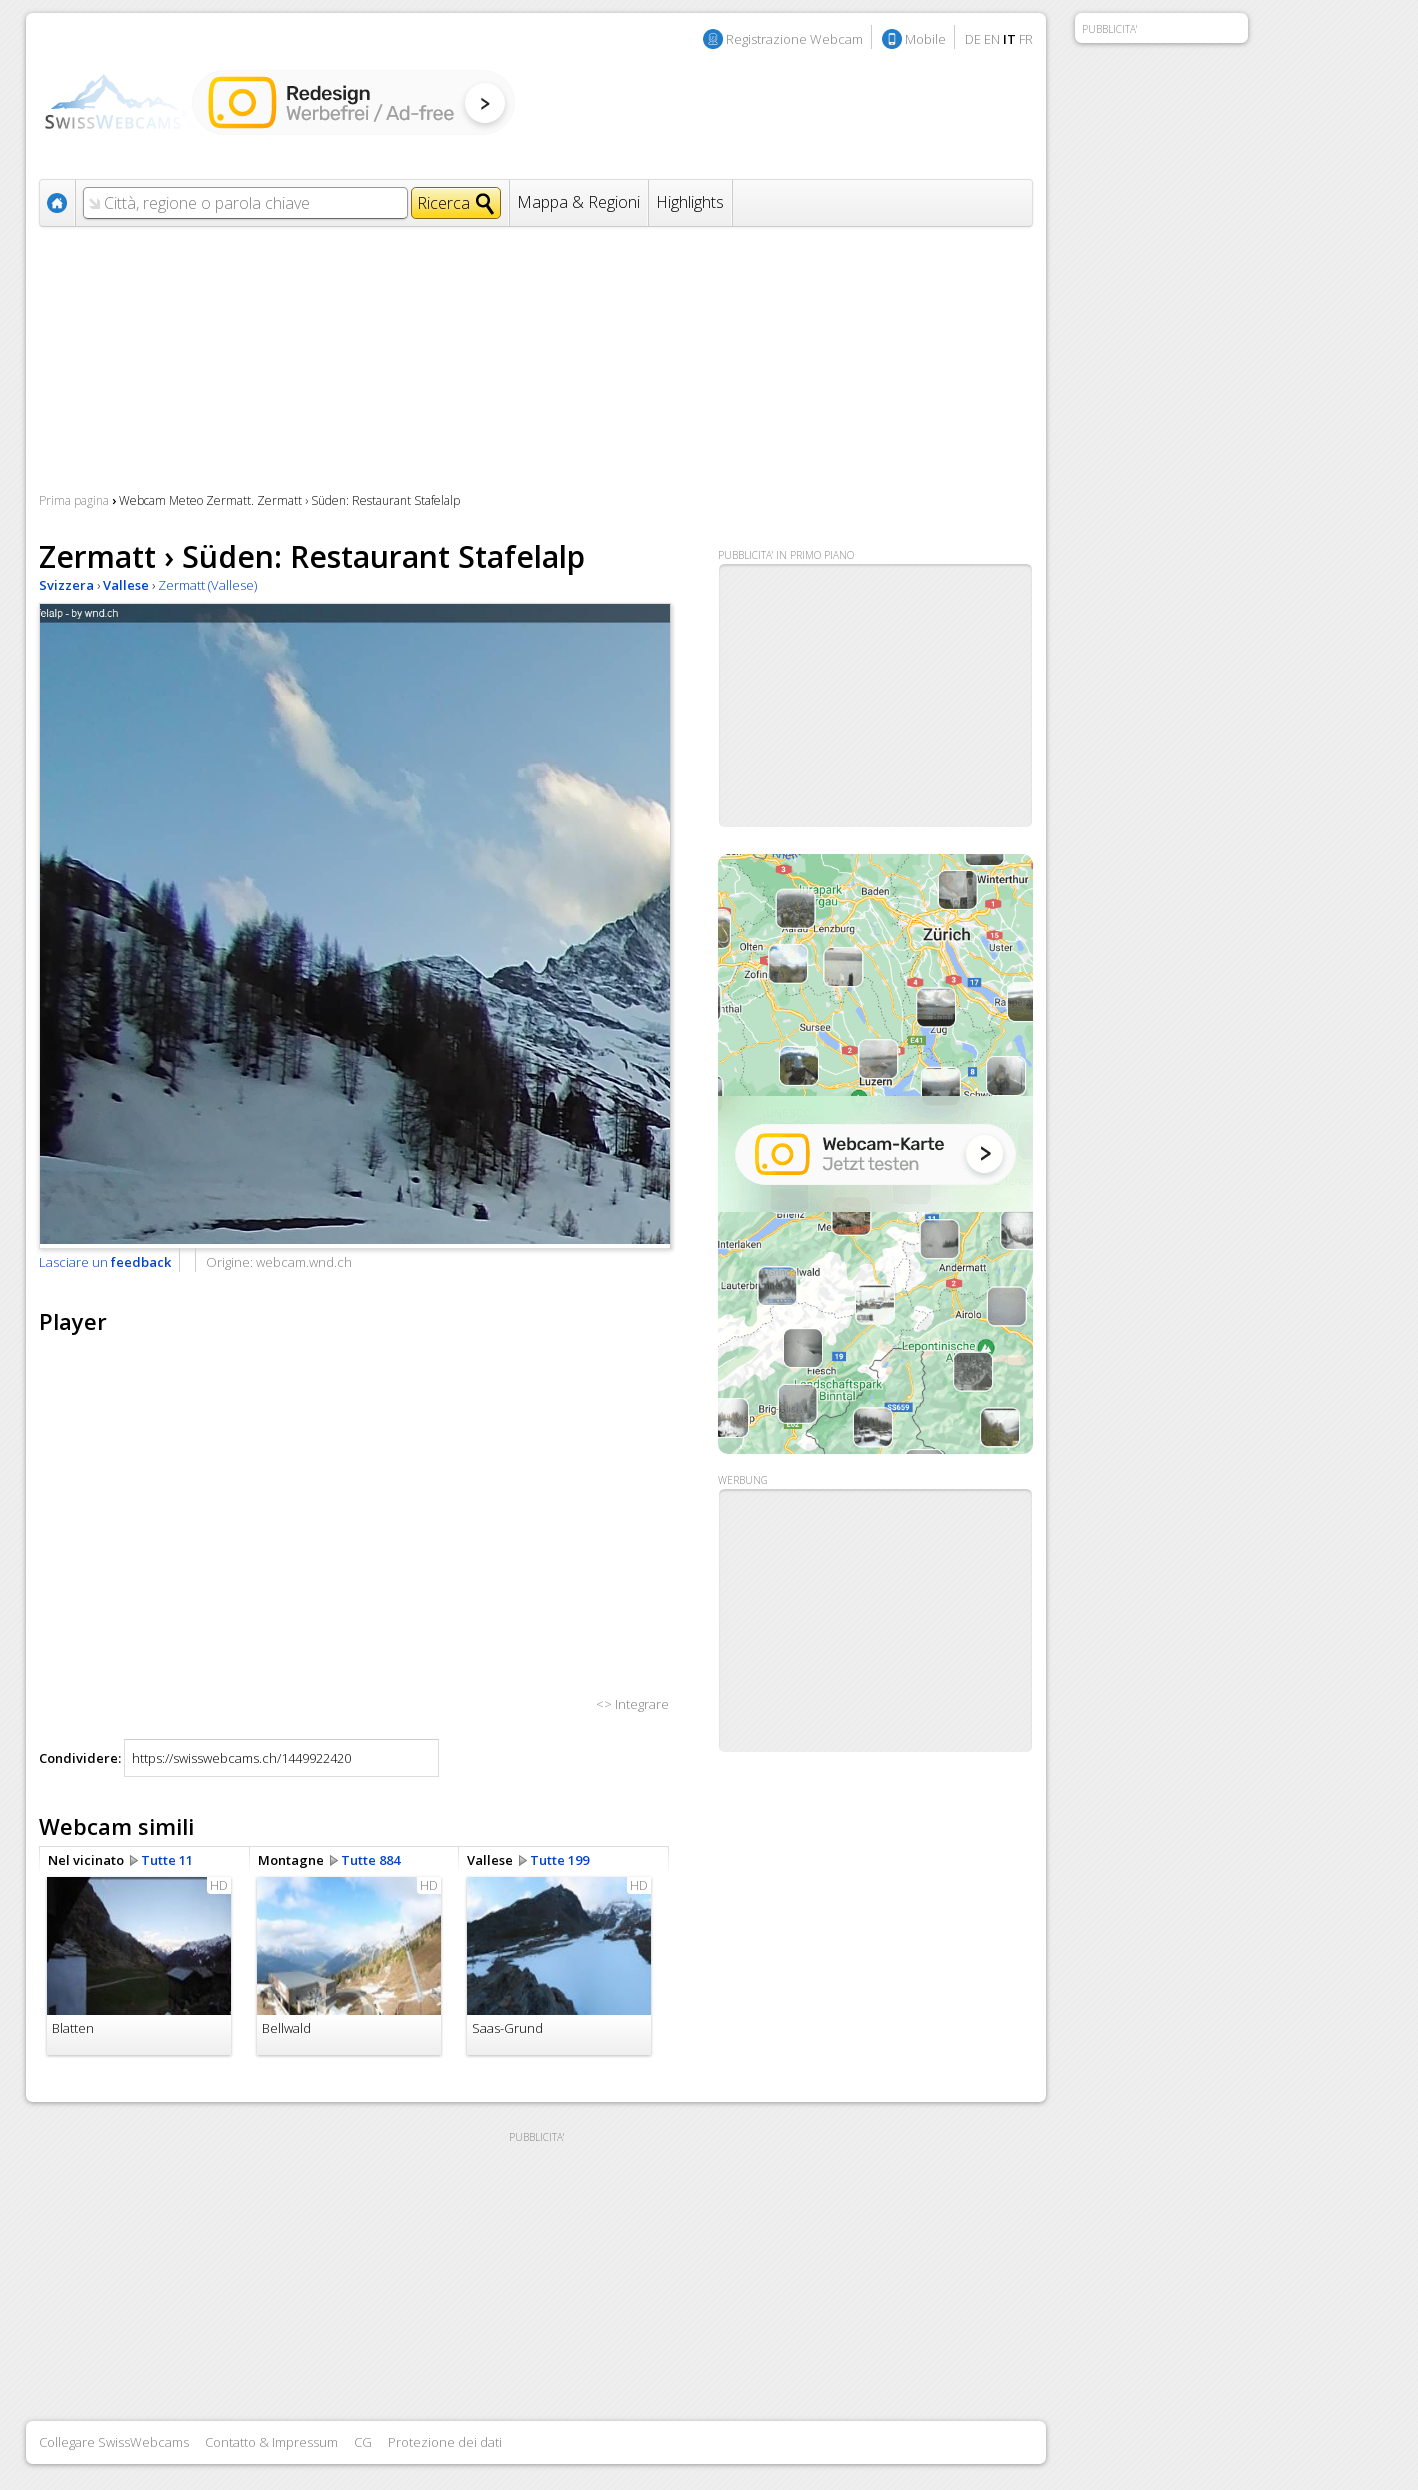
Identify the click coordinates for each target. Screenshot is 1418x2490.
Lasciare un (105, 1262)
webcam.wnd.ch (304, 1262)
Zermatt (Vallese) (207, 585)
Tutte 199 (559, 1860)
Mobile (925, 39)
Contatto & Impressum (271, 2442)
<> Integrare (632, 1704)
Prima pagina (74, 500)
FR (1026, 39)
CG (363, 2442)
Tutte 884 (370, 1860)
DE (973, 39)
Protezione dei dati (445, 2442)
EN (992, 39)
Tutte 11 (167, 1860)
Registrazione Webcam (794, 39)
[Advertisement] (876, 1621)
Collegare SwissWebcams (114, 2442)
